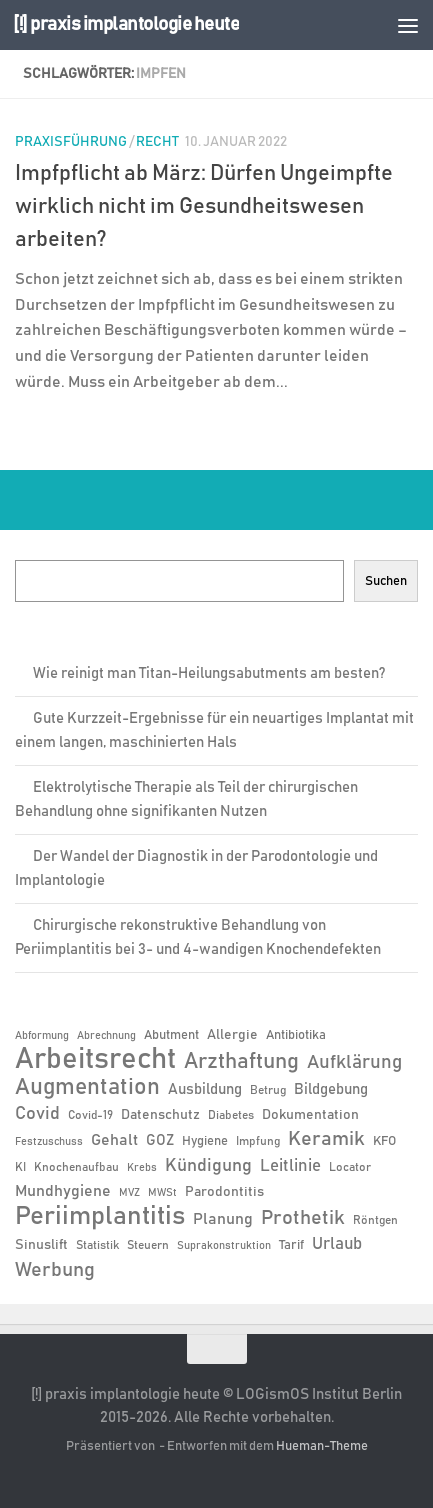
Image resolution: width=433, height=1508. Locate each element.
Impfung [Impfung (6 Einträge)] (258, 1141)
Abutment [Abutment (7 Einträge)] (171, 1035)
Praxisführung (71, 142)
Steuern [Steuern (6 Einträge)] (148, 1245)
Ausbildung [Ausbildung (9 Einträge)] (205, 1089)
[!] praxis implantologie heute (126, 24)
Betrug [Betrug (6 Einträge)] (268, 1090)
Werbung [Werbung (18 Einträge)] (55, 1270)
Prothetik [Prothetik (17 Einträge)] (303, 1218)
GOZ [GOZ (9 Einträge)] (160, 1140)
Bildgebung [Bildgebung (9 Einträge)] (331, 1089)
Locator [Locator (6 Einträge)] (350, 1167)
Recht (157, 142)
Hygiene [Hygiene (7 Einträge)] (205, 1141)
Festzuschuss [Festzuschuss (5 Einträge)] (49, 1142)
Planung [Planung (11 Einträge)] (223, 1219)
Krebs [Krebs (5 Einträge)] (142, 1168)
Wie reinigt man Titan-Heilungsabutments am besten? (209, 673)
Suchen (386, 581)
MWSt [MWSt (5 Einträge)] (162, 1193)
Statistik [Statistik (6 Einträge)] (97, 1245)
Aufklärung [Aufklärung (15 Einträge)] (354, 1062)
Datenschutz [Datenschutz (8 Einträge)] (160, 1115)
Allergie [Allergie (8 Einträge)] (232, 1035)
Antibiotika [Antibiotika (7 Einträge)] (296, 1035)
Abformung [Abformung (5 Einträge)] (42, 1036)
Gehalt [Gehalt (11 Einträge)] (114, 1140)
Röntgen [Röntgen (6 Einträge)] (375, 1220)
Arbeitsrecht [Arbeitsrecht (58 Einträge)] (95, 1060)
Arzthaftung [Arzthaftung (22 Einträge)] (241, 1061)
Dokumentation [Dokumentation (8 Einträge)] (310, 1115)
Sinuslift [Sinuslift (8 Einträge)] (41, 1245)
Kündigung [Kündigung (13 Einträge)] (208, 1166)
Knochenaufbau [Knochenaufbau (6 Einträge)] (76, 1167)
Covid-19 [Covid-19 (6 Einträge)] (90, 1115)
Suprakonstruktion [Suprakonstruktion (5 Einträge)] (224, 1246)
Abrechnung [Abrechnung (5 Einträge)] (106, 1036)
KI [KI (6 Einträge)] (20, 1167)
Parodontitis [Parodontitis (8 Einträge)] (224, 1192)
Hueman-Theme (322, 1446)
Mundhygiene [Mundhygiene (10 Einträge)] (63, 1191)
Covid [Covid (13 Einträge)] (37, 1114)
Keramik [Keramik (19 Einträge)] (326, 1139)
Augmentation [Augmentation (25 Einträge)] (87, 1087)
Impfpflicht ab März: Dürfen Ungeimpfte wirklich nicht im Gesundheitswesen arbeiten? (204, 207)
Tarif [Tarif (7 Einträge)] (291, 1245)
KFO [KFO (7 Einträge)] (384, 1141)
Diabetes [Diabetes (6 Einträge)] (231, 1115)
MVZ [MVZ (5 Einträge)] (129, 1193)
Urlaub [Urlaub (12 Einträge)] (337, 1244)
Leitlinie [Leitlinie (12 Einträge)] (290, 1166)
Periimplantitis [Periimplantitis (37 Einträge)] (100, 1217)
